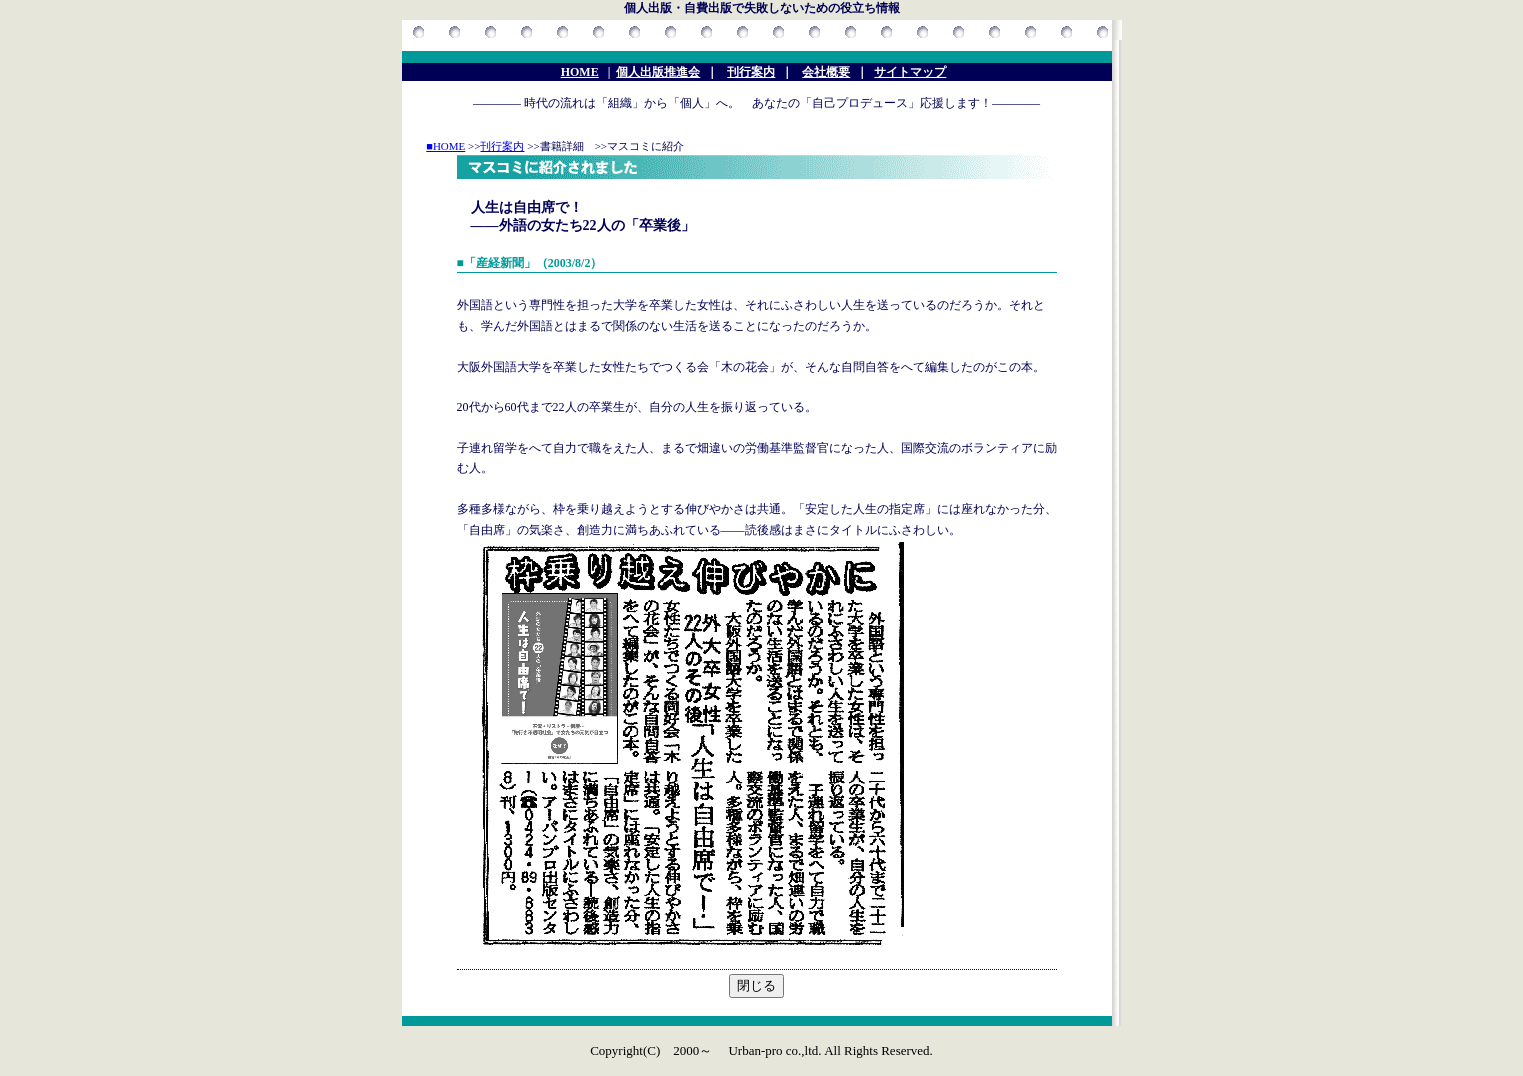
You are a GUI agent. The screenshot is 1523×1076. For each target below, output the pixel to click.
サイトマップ (910, 72)
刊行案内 (751, 72)
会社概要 (826, 72)
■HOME (445, 146)
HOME (580, 72)
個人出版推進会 (658, 72)
